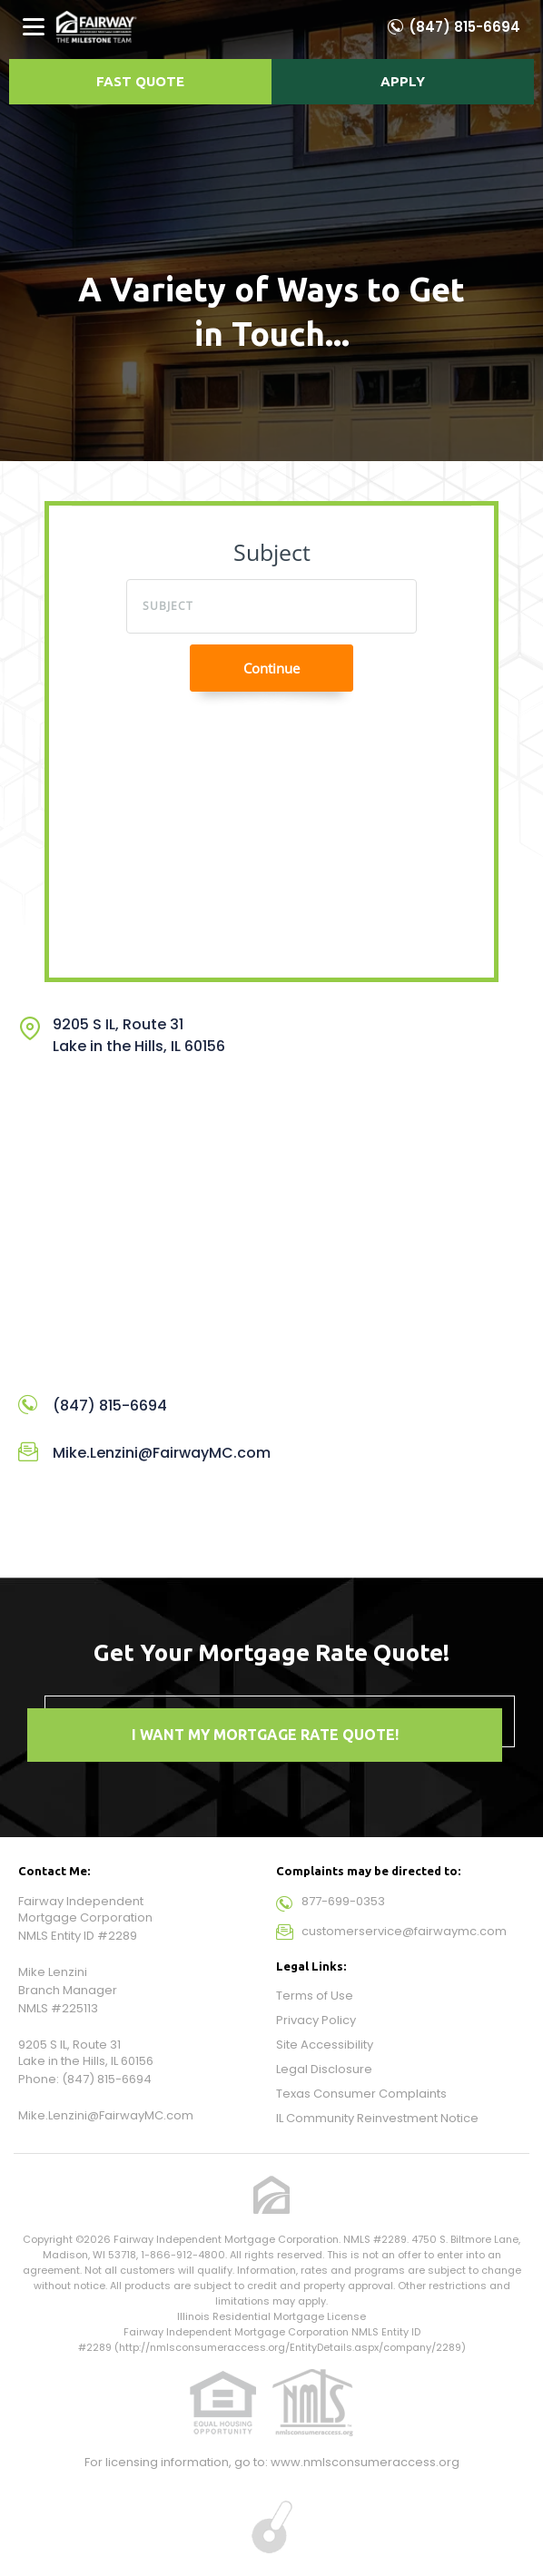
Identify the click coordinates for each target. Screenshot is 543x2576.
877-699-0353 (343, 1901)
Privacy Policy (316, 2020)
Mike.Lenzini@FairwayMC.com (162, 1452)
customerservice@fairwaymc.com (404, 1931)
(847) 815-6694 (464, 27)
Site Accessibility (324, 2044)
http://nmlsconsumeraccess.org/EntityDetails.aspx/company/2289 (290, 2347)
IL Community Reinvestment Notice (377, 2118)
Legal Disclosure (324, 2069)
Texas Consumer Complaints (361, 2093)
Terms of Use (314, 1995)
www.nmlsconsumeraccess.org (365, 2462)
